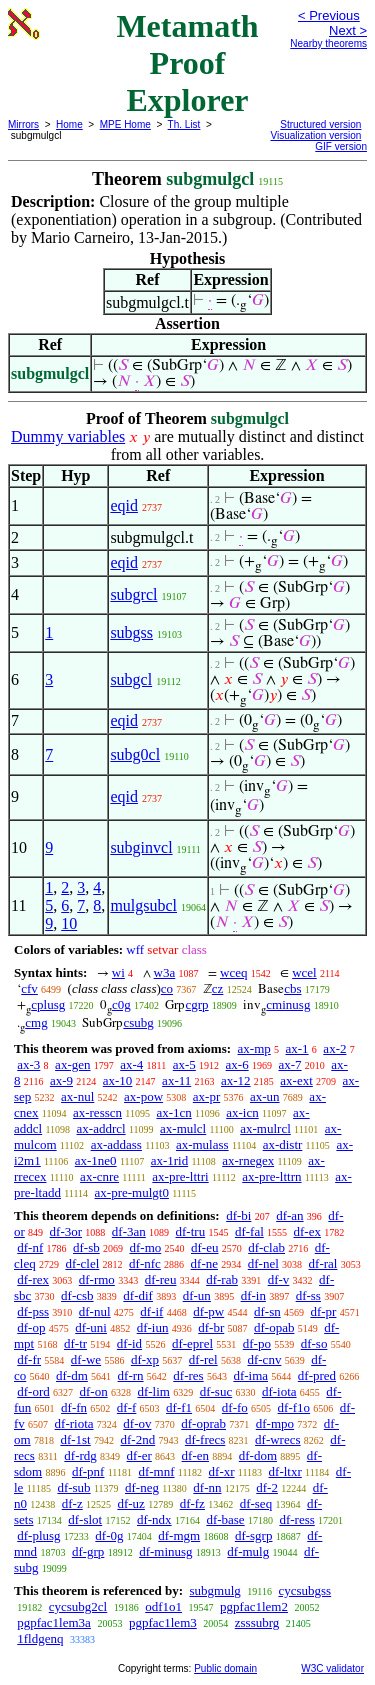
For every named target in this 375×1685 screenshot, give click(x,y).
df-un (197, 1295)
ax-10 (118, 1080)
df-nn (207, 1487)
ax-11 (176, 1080)
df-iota (279, 1391)
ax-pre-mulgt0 (132, 1192)
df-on (94, 1391)
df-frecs (205, 1439)
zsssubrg (257, 1622)
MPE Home (125, 124)
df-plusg (38, 1535)
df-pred (317, 1375)
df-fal (249, 1231)
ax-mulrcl (265, 1128)
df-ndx (154, 1519)
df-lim (153, 1391)
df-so (314, 1343)
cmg (36, 1022)
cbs (292, 988)
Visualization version (315, 135)
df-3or (66, 1231)
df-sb (86, 1247)
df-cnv (264, 1359)
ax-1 (297, 1048)
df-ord (33, 1391)
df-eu (204, 1247)
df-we (86, 1359)
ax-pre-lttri (180, 1176)
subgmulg (214, 1590)
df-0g (109, 1535)
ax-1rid (170, 1160)
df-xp (145, 1359)
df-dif (138, 1295)
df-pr (323, 1311)
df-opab (274, 1327)
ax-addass (116, 1144)
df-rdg (80, 1455)
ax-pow (143, 1096)
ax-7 (289, 1064)
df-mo (145, 1247)
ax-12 (236, 1080)
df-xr (222, 1471)
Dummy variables (68, 436)
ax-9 (61, 1080)
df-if (151, 1311)
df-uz (130, 1503)
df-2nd (137, 1439)
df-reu (161, 1279)
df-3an (129, 1231)
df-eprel (192, 1343)
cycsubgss (304, 1590)
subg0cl (135, 754)
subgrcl (133, 594)
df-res (188, 1375)
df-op (31, 1327)
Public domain (225, 1668)
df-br (211, 1327)
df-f (127, 1407)
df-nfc (145, 1263)
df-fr (29, 1359)
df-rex (33, 1279)
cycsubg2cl (78, 1606)
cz (218, 988)
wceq (233, 972)
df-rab (222, 1279)
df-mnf (156, 1471)
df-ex (307, 1231)
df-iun (153, 1327)
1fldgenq (40, 1638)
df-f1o (294, 1407)
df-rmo (97, 1279)
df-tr (75, 1343)
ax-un (265, 1096)
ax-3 (28, 1064)
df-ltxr (285, 1471)
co (167, 988)
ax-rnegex (248, 1160)
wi (118, 972)
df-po (257, 1343)
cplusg (48, 1004)
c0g (121, 1004)
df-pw (208, 1311)
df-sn (267, 1311)
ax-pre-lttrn (271, 1176)
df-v (279, 1279)
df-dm (72, 1375)
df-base (225, 1519)
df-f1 (179, 1407)
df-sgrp (254, 1535)
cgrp (196, 1004)
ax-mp (254, 1048)
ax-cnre (99, 1176)
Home (69, 124)
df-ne (204, 1263)
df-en (195, 1455)
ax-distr (283, 1144)
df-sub (73, 1487)
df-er (139, 1455)
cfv (29, 988)
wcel (304, 972)
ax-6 (237, 1064)
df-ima (250, 1375)
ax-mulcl (183, 1128)
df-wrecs (277, 1439)
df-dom (258, 1455)
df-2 (267, 1487)
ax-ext (296, 1080)
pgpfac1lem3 (163, 1622)
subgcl (131, 679)
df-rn (131, 1375)
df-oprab (203, 1423)
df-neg (142, 1487)
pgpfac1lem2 (254, 1606)
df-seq (256, 1503)
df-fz (192, 1503)
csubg (138, 1022)
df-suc (216, 1391)
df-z (72, 1503)
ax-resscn (97, 1112)
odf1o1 (163, 1606)
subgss (131, 632)
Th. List (184, 124)
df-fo (235, 1407)
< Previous (329, 15)
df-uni (91, 1327)
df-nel (263, 1263)
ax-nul (77, 1096)
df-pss (33, 1311)
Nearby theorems (328, 43)
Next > (348, 30)
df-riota (74, 1423)
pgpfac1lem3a (54, 1622)
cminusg (288, 1004)
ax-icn (242, 1112)
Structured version (320, 124)
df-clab (266, 1247)
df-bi (238, 1215)
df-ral (323, 1263)
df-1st (75, 1439)
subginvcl (141, 847)
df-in (253, 1295)
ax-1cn (173, 1112)
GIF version (341, 146)
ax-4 (131, 1064)
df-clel (82, 1263)
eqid (124, 505)
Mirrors (23, 124)
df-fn (74, 1407)
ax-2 (334, 1048)
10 (69, 923)
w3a (165, 972)
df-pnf (88, 1471)
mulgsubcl (143, 905)
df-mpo (275, 1423)
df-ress (296, 1519)
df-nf (30, 1247)
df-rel (203, 1359)
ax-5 (184, 1064)
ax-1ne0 (96, 1160)
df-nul (95, 1311)
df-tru (191, 1231)
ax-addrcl (101, 1128)
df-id (129, 1343)
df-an (289, 1215)
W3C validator (332, 1668)
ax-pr (206, 1096)
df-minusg (165, 1551)
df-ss (308, 1295)
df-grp (88, 1551)
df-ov (137, 1423)
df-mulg (248, 1551)
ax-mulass (202, 1144)
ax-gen (72, 1064)
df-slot (85, 1519)
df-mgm (179, 1535)
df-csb (77, 1295)
